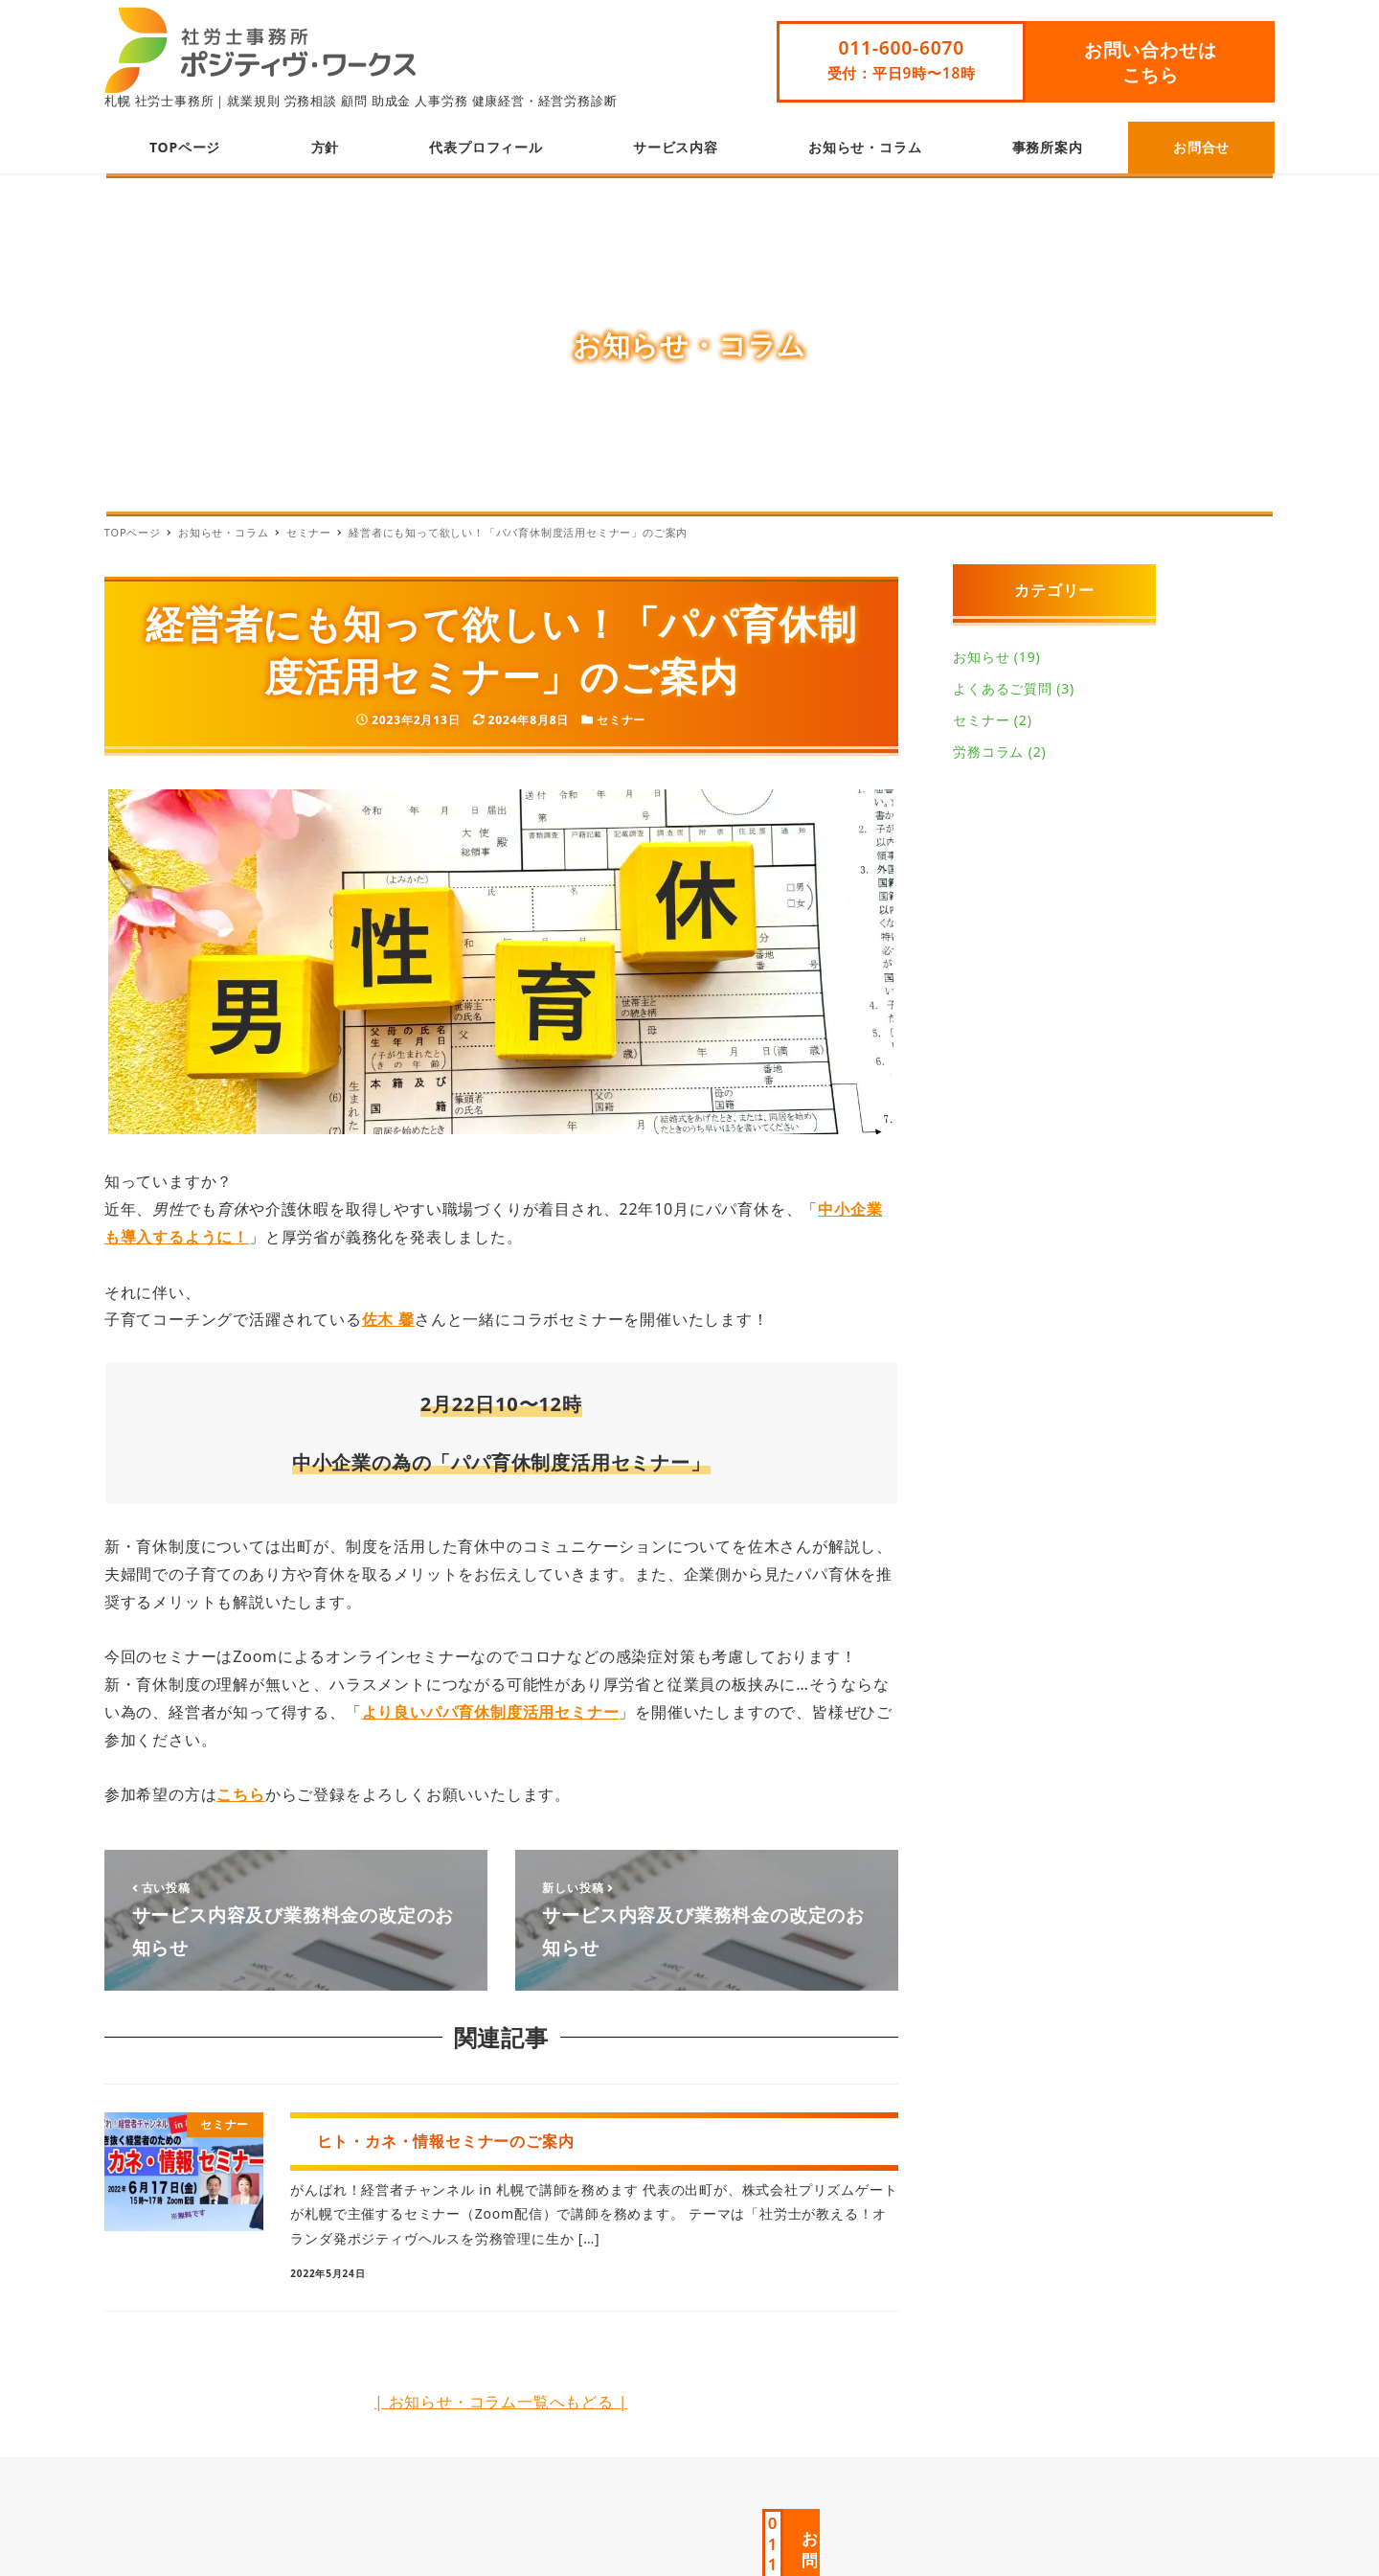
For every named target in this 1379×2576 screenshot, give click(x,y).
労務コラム (988, 751)
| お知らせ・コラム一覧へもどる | (500, 2401)
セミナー (621, 720)
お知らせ (981, 657)
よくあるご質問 (1002, 688)
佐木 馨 (388, 1319)
